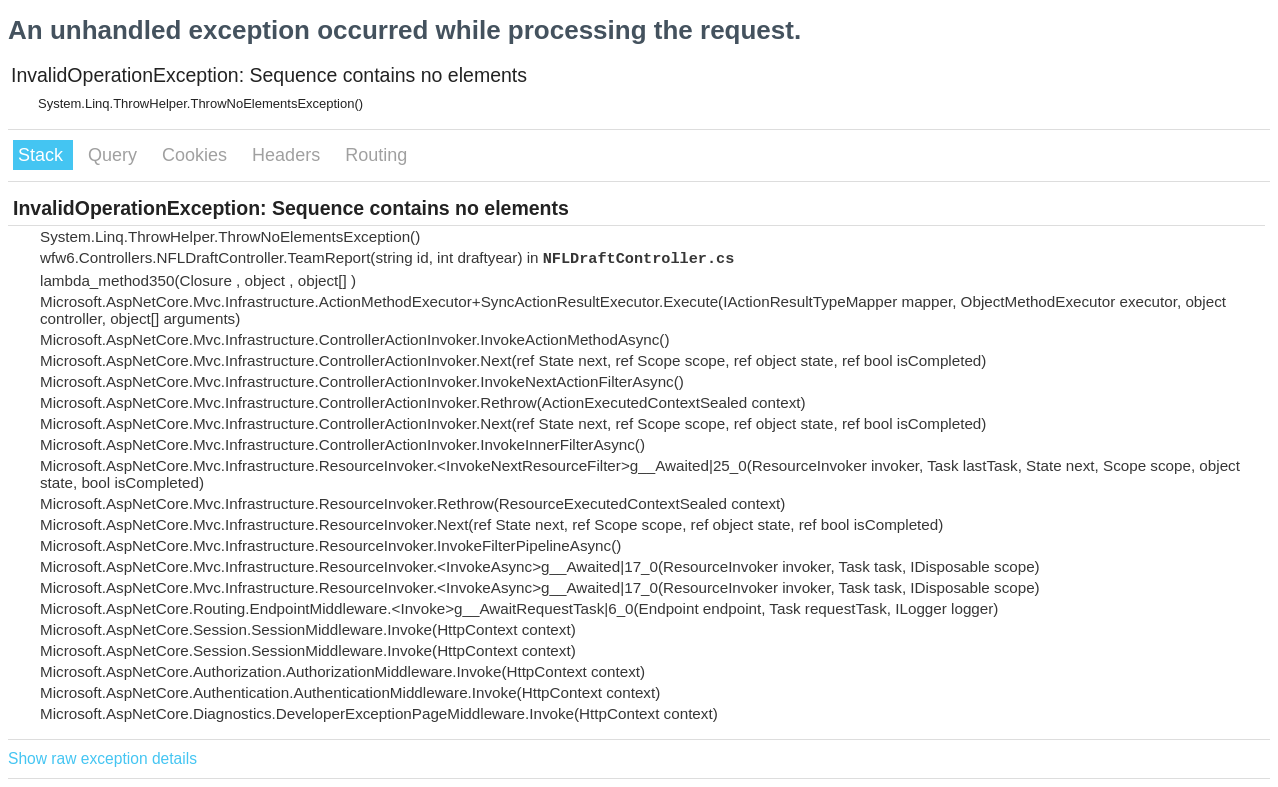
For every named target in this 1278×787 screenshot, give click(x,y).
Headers (288, 155)
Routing (376, 155)
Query (115, 155)
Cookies (197, 155)
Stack (43, 155)
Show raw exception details (102, 758)
